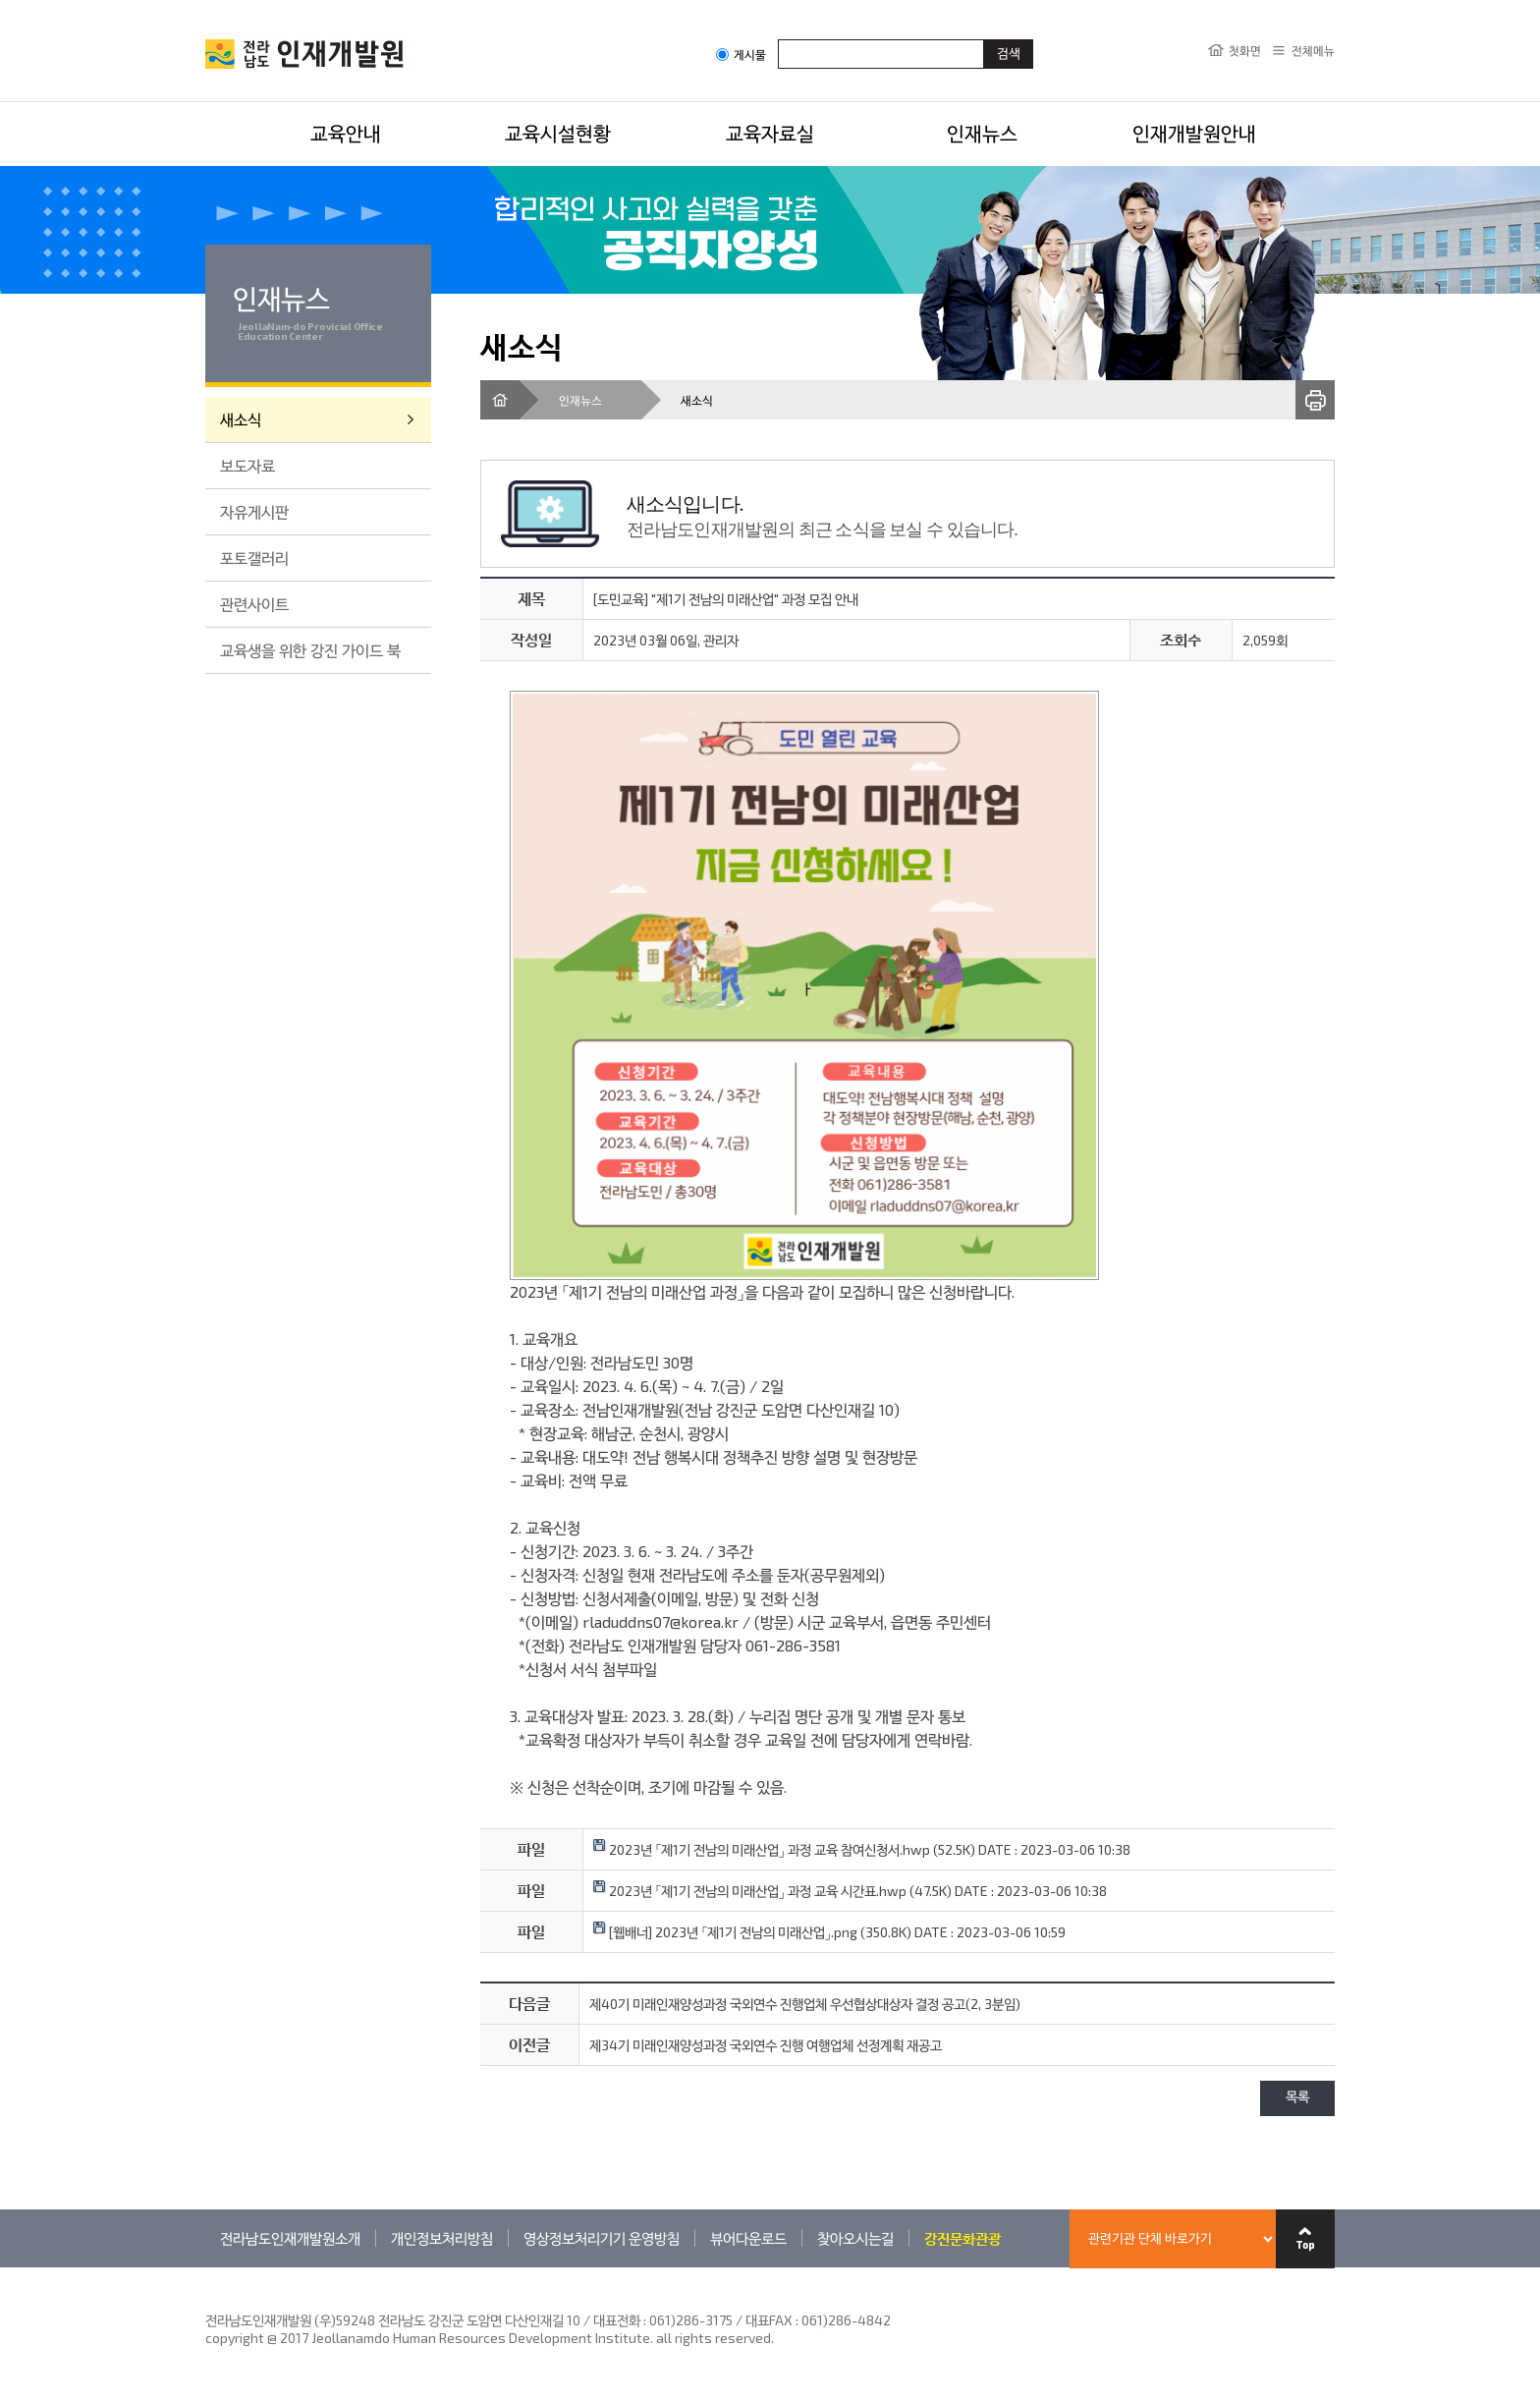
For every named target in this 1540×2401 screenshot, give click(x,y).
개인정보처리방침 (442, 2238)
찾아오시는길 (855, 2238)
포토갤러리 (254, 557)
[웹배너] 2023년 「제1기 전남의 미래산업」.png (725, 1932)
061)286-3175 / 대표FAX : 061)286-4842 (770, 2320)
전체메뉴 (1313, 50)
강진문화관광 (962, 2238)
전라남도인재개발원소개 (290, 2238)
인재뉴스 (982, 132)
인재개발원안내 (1194, 132)
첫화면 (1245, 50)
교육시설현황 (558, 132)
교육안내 (345, 132)
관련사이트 (254, 603)
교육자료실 (770, 132)
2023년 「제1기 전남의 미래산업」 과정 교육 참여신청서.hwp (761, 1849)
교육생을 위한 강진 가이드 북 (310, 650)
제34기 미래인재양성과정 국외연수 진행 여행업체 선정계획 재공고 (765, 2045)
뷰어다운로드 (748, 2238)
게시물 (741, 54)
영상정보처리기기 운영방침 (601, 2238)
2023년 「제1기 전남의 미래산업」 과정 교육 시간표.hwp (750, 1890)
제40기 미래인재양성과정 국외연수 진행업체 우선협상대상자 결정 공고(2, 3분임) (804, 2003)
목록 (1297, 2098)
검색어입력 (778, 38)
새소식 (240, 419)
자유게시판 (254, 511)
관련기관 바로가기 (205, 2266)
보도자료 (247, 465)
